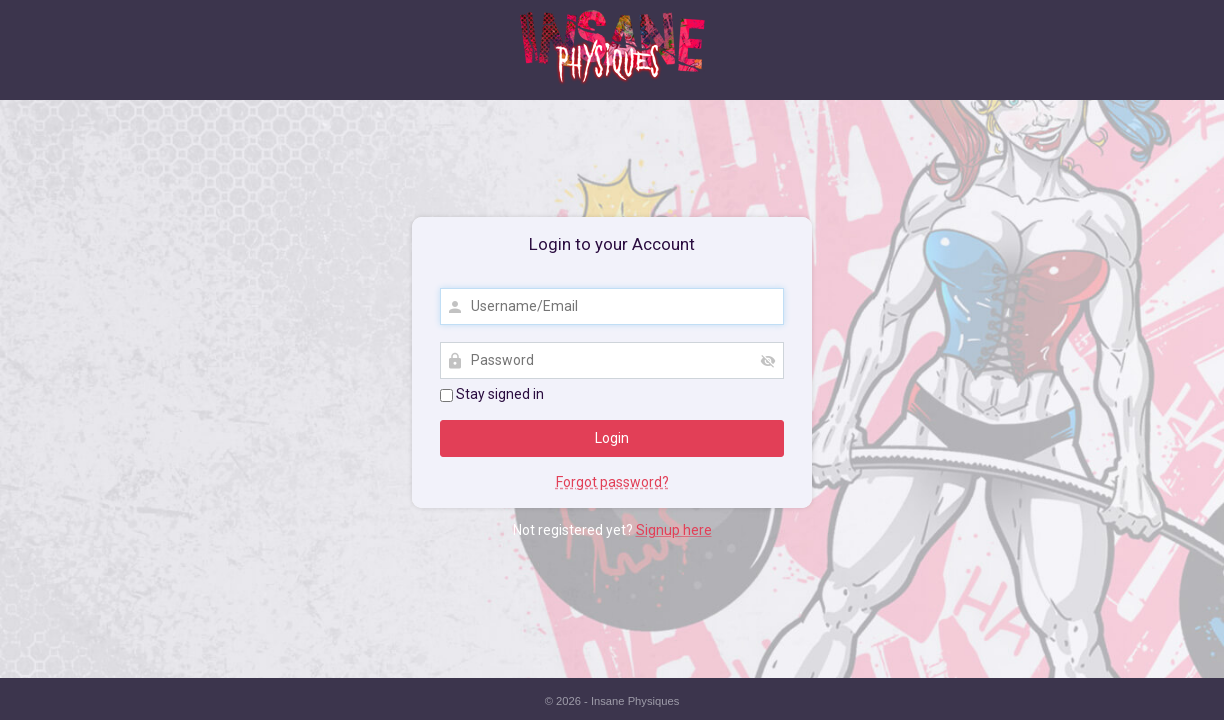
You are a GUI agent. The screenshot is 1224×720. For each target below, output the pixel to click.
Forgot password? (612, 482)
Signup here (674, 530)
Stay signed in (492, 394)
